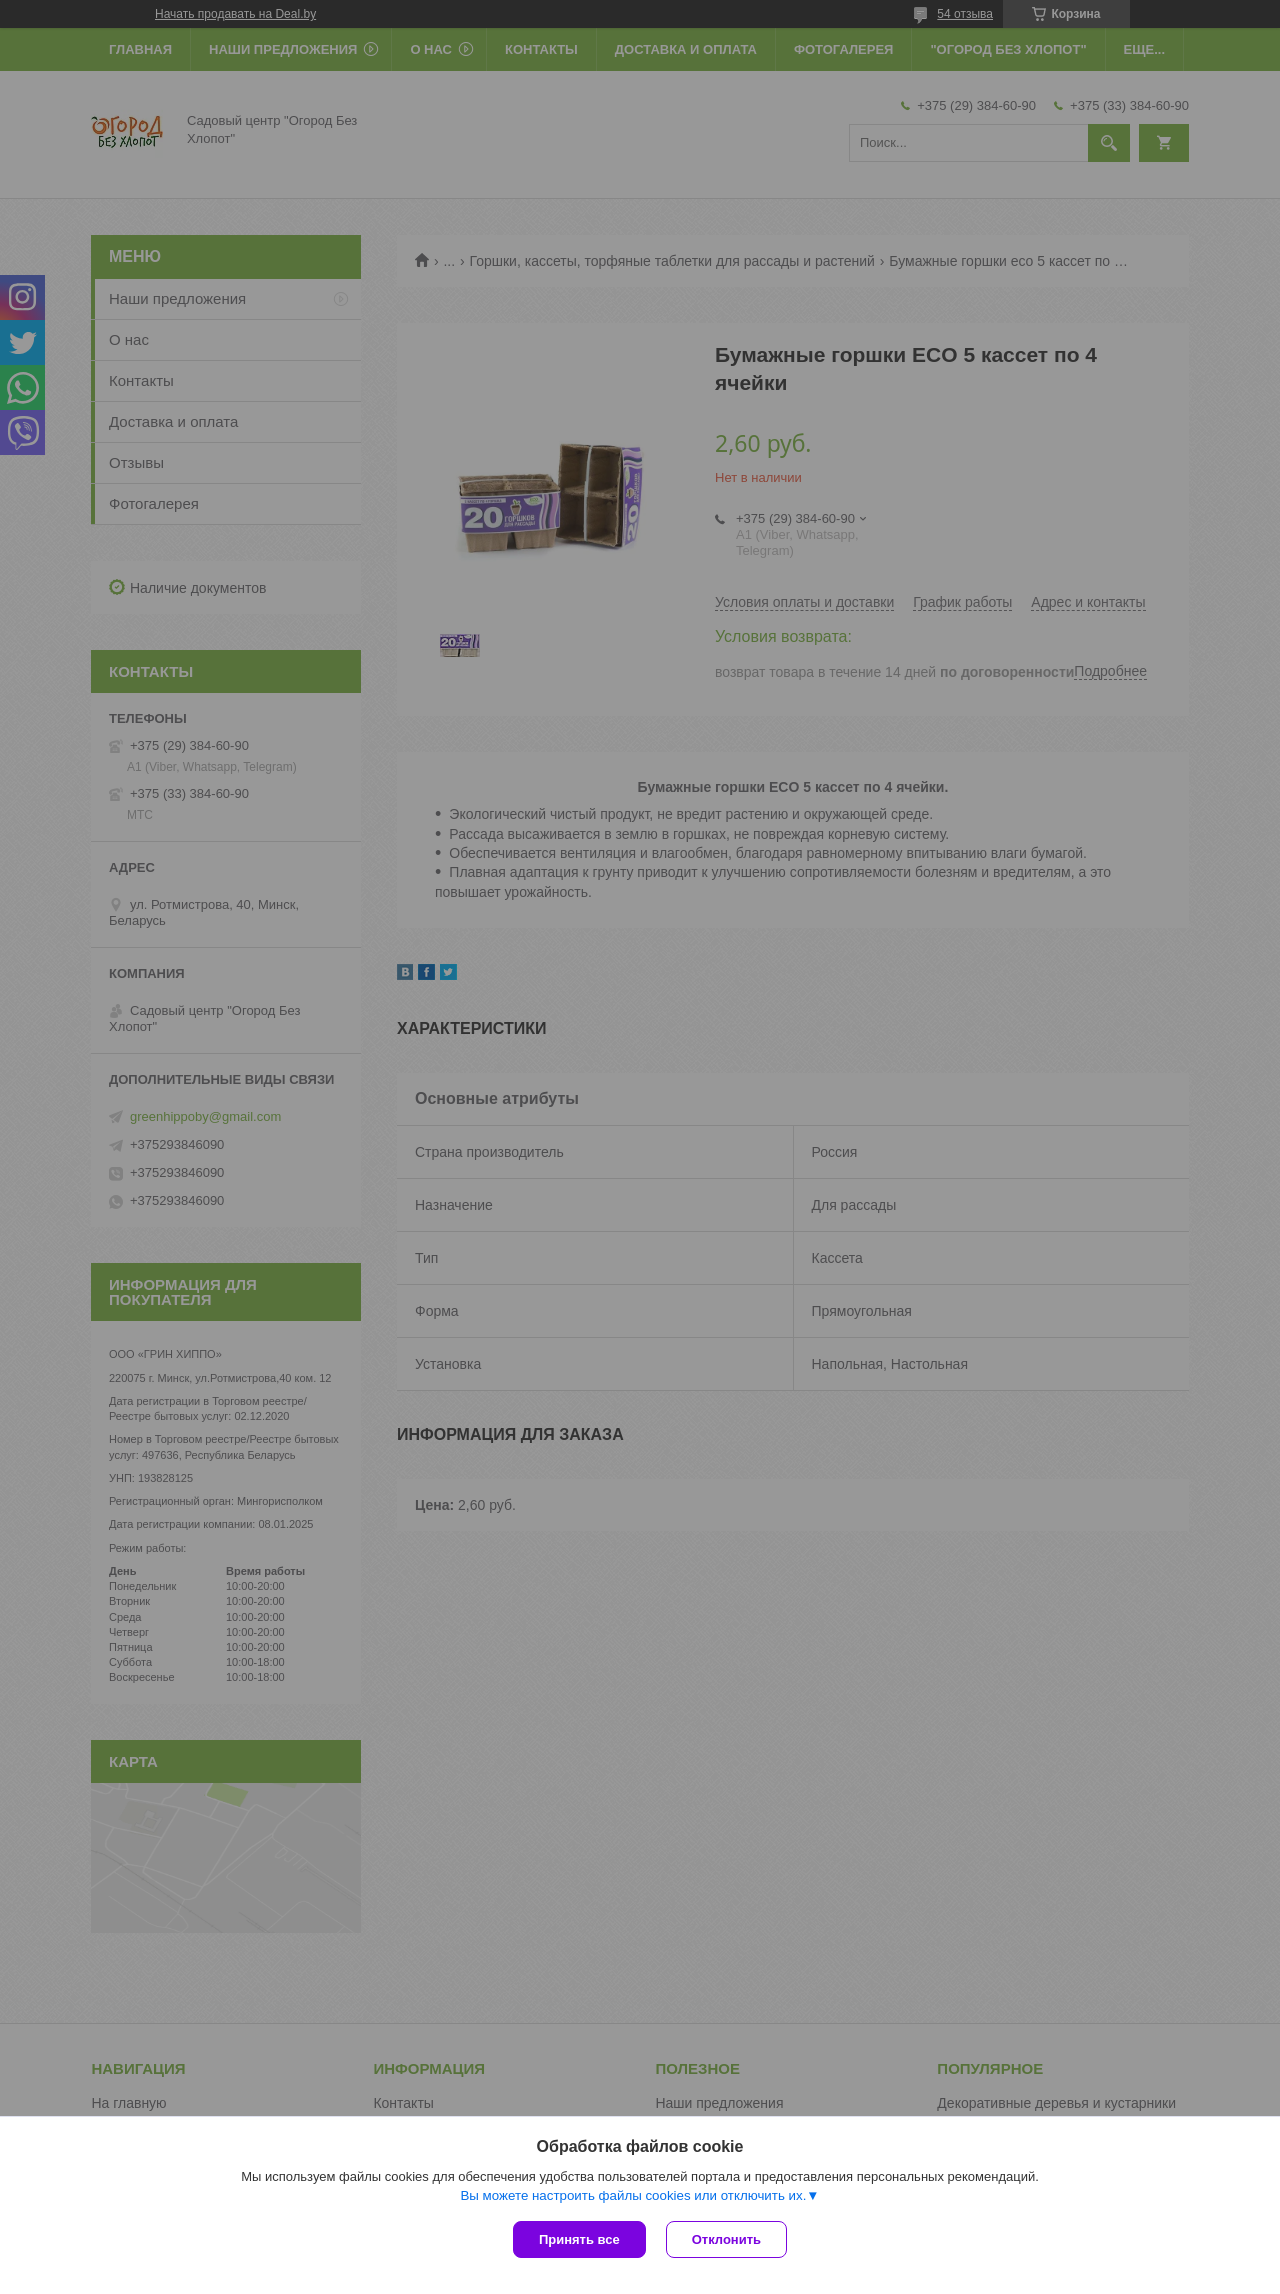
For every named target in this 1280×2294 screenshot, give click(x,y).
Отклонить (726, 2239)
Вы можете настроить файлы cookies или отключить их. (633, 2195)
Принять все (579, 2239)
